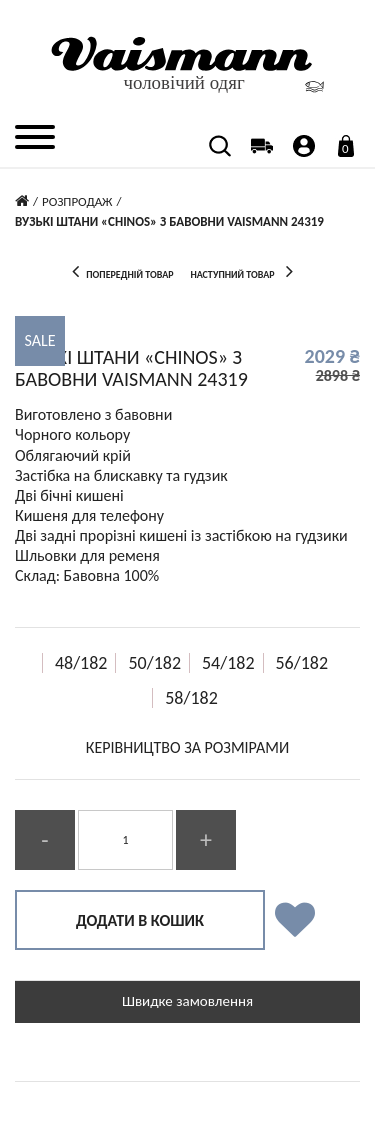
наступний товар (245, 271)
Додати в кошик (140, 920)
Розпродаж (77, 201)
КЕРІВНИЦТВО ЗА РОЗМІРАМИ (187, 747)
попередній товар (117, 271)
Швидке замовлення (187, 1001)
